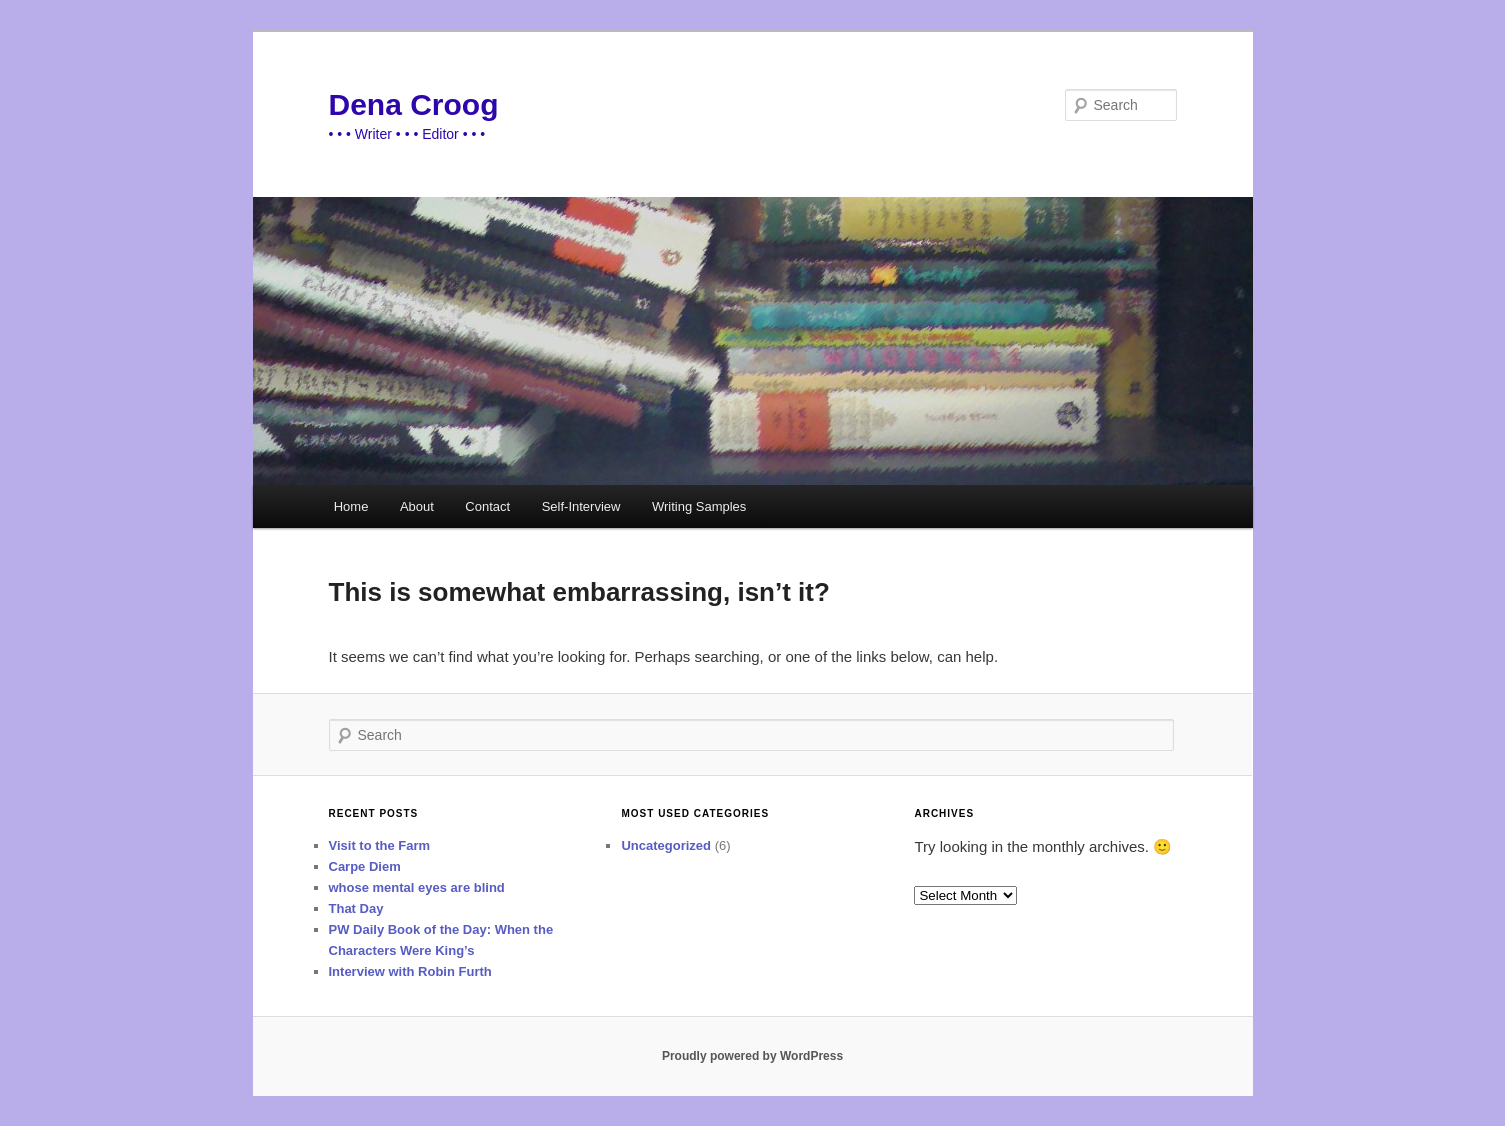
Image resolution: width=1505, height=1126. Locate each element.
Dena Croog (414, 104)
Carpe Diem (365, 866)
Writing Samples (699, 506)
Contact (487, 506)
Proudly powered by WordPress (752, 1056)
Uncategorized (666, 845)
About (417, 506)
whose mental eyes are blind (417, 887)
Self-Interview (581, 506)
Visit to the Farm (380, 845)
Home (351, 506)
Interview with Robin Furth (410, 971)
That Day (356, 908)
